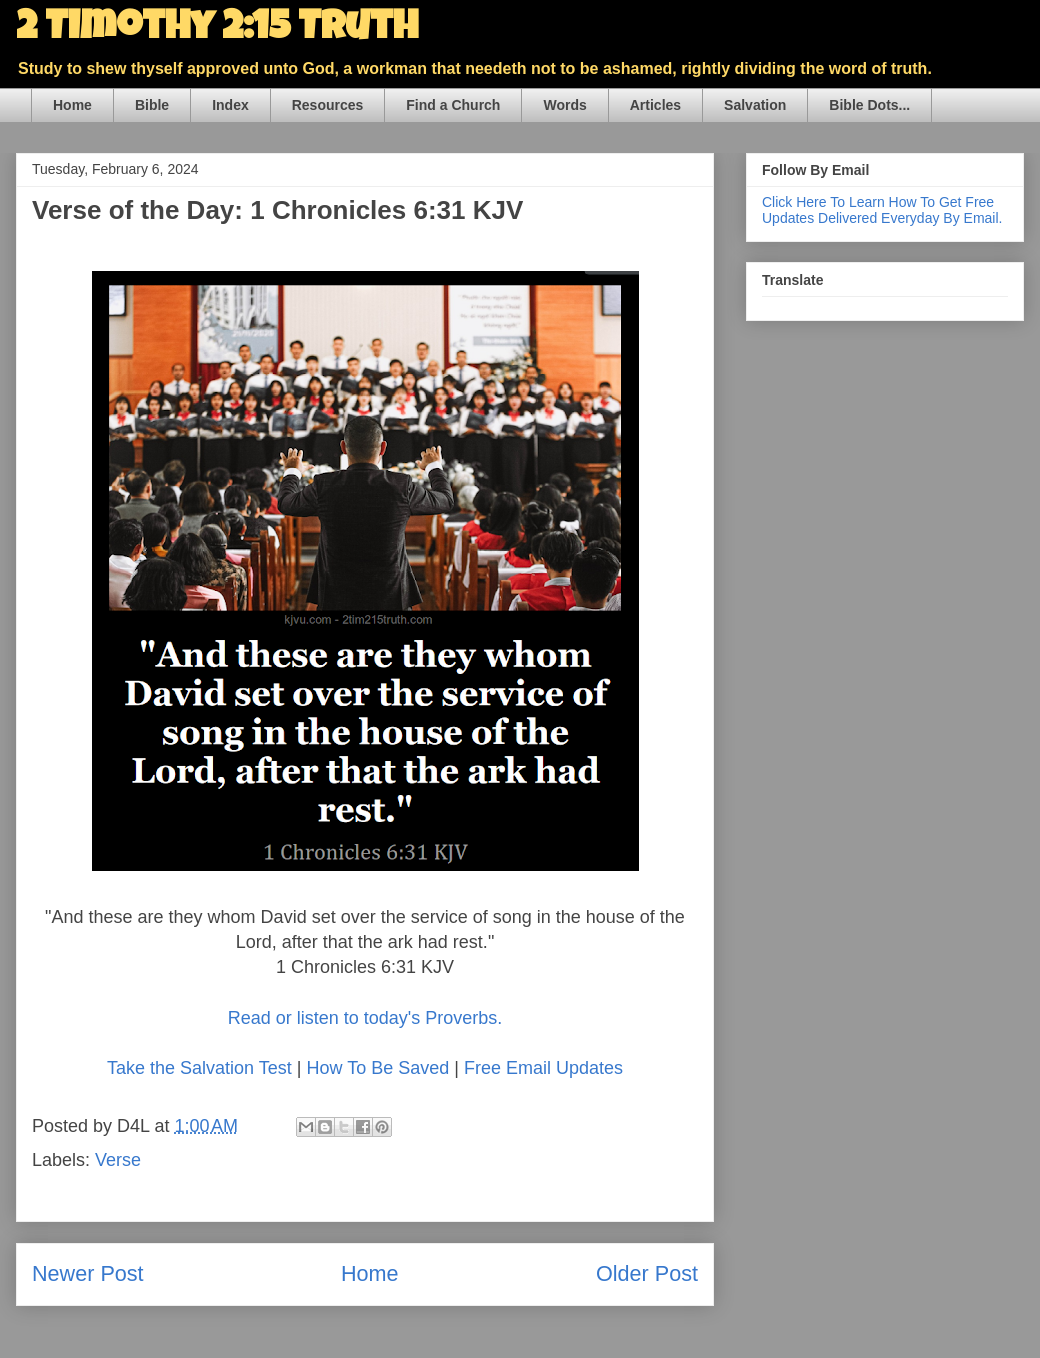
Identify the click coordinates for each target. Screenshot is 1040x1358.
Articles (655, 105)
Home (72, 105)
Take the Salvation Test (199, 1068)
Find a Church (453, 105)
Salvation (755, 105)
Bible (152, 105)
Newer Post (88, 1273)
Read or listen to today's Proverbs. (365, 1018)
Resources (328, 105)
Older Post (647, 1273)
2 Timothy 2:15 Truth (217, 30)
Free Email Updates (543, 1068)
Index (230, 105)
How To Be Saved (377, 1068)
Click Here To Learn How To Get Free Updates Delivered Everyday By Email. (882, 210)
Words (564, 105)
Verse (118, 1160)
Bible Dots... (869, 105)
